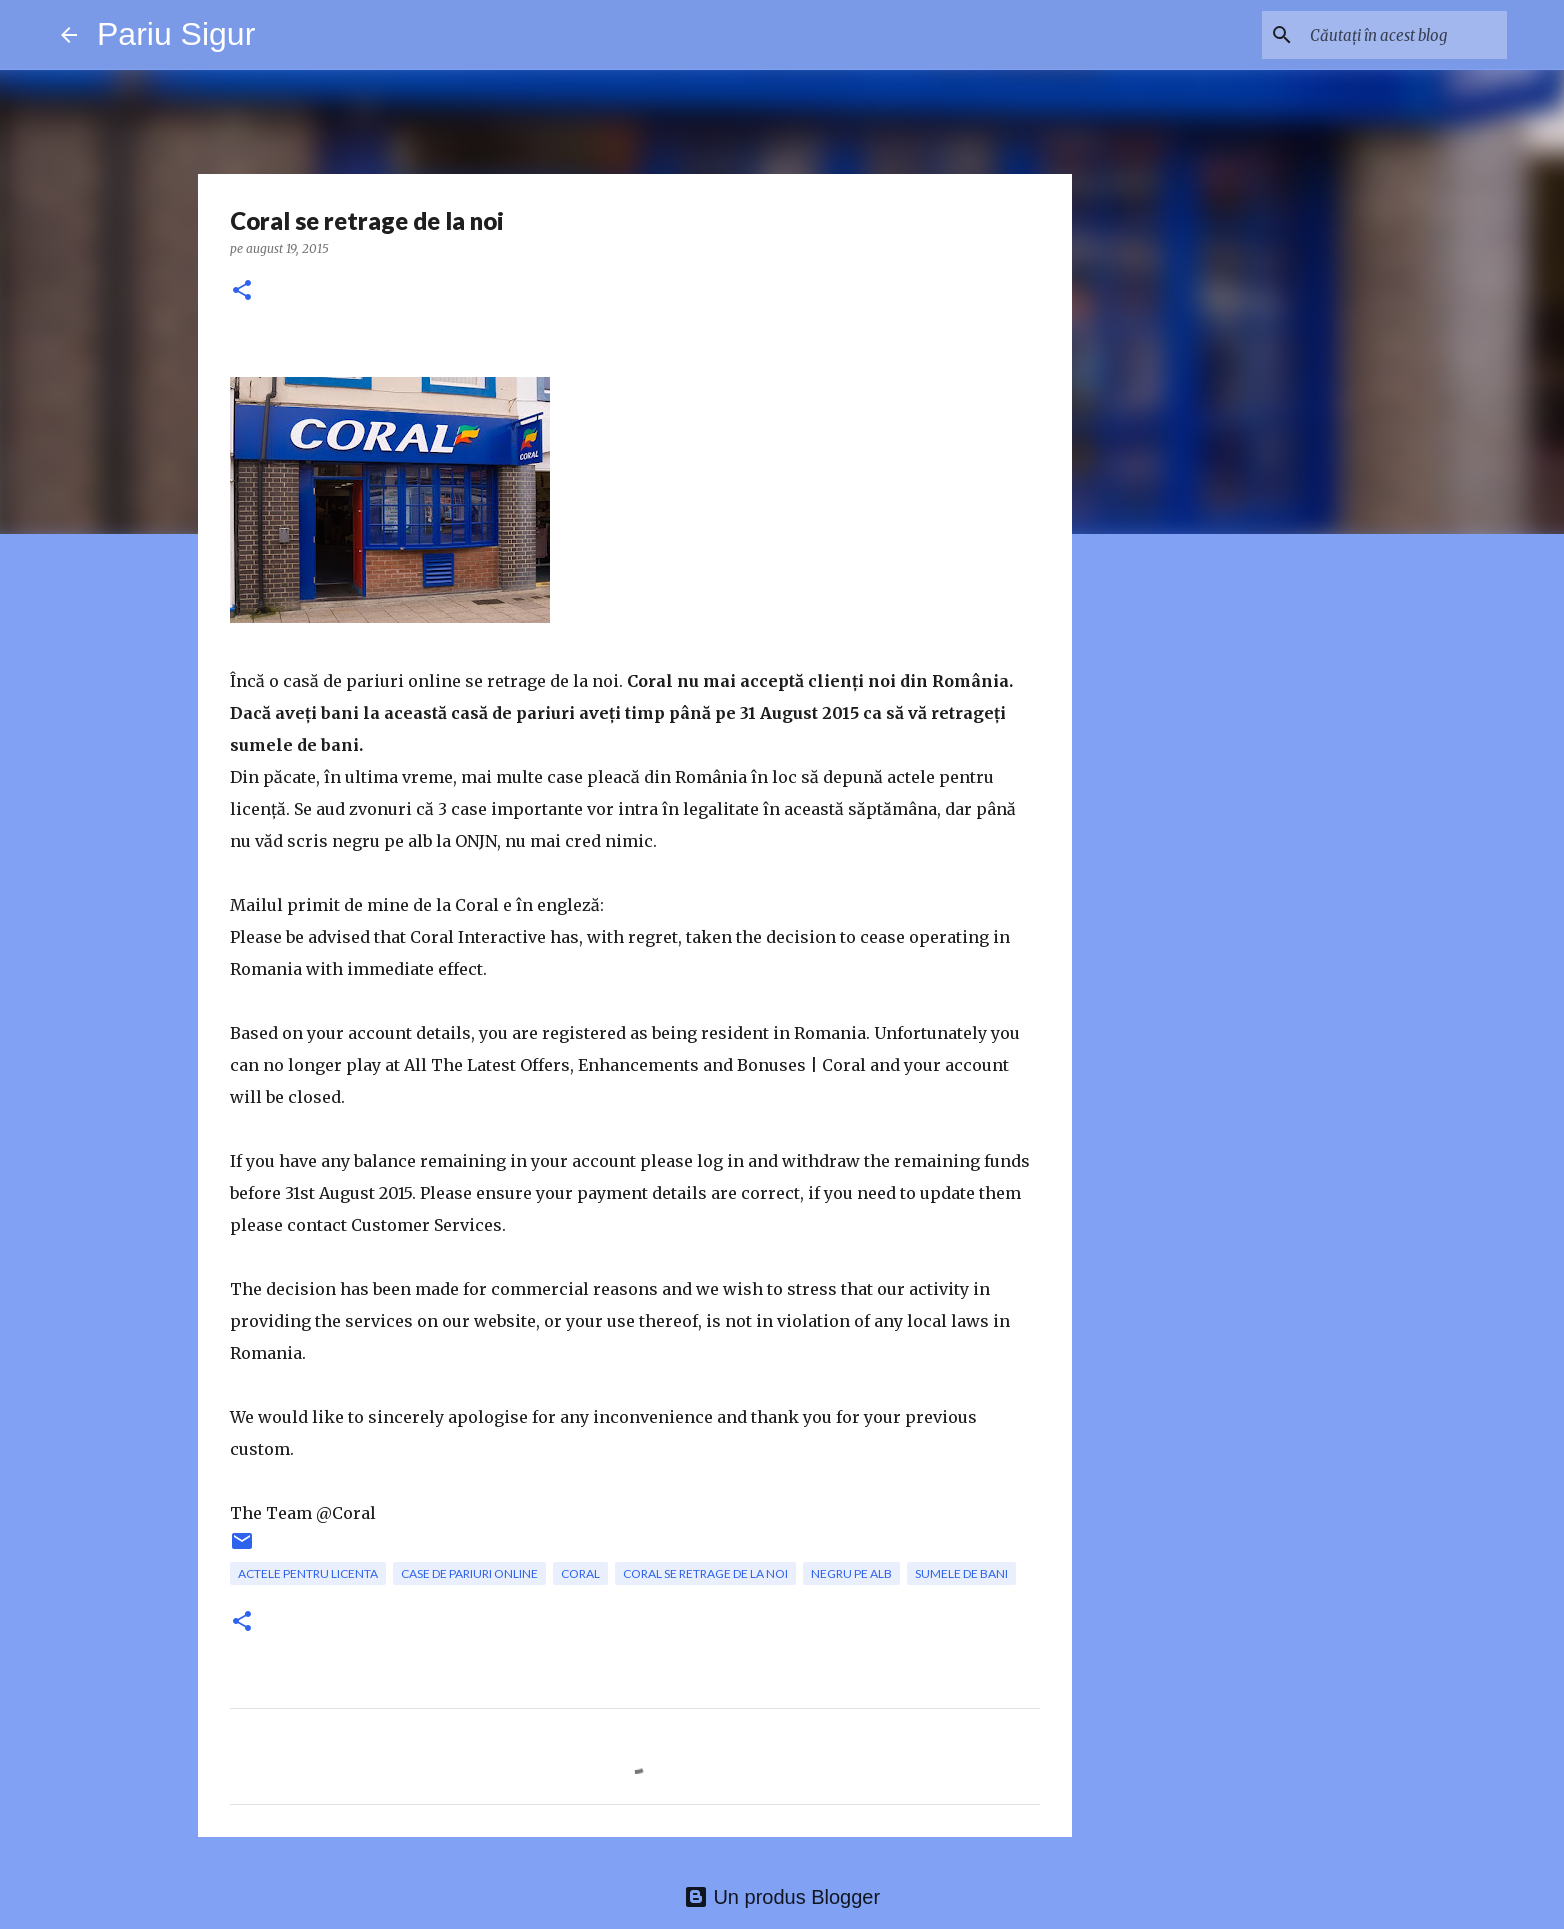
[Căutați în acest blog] (1402, 35)
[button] (242, 291)
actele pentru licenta (308, 1573)
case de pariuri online (469, 1573)
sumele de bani (961, 1573)
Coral (580, 1573)
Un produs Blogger (782, 1897)
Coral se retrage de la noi (705, 1573)
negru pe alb (851, 1573)
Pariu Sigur (176, 34)
